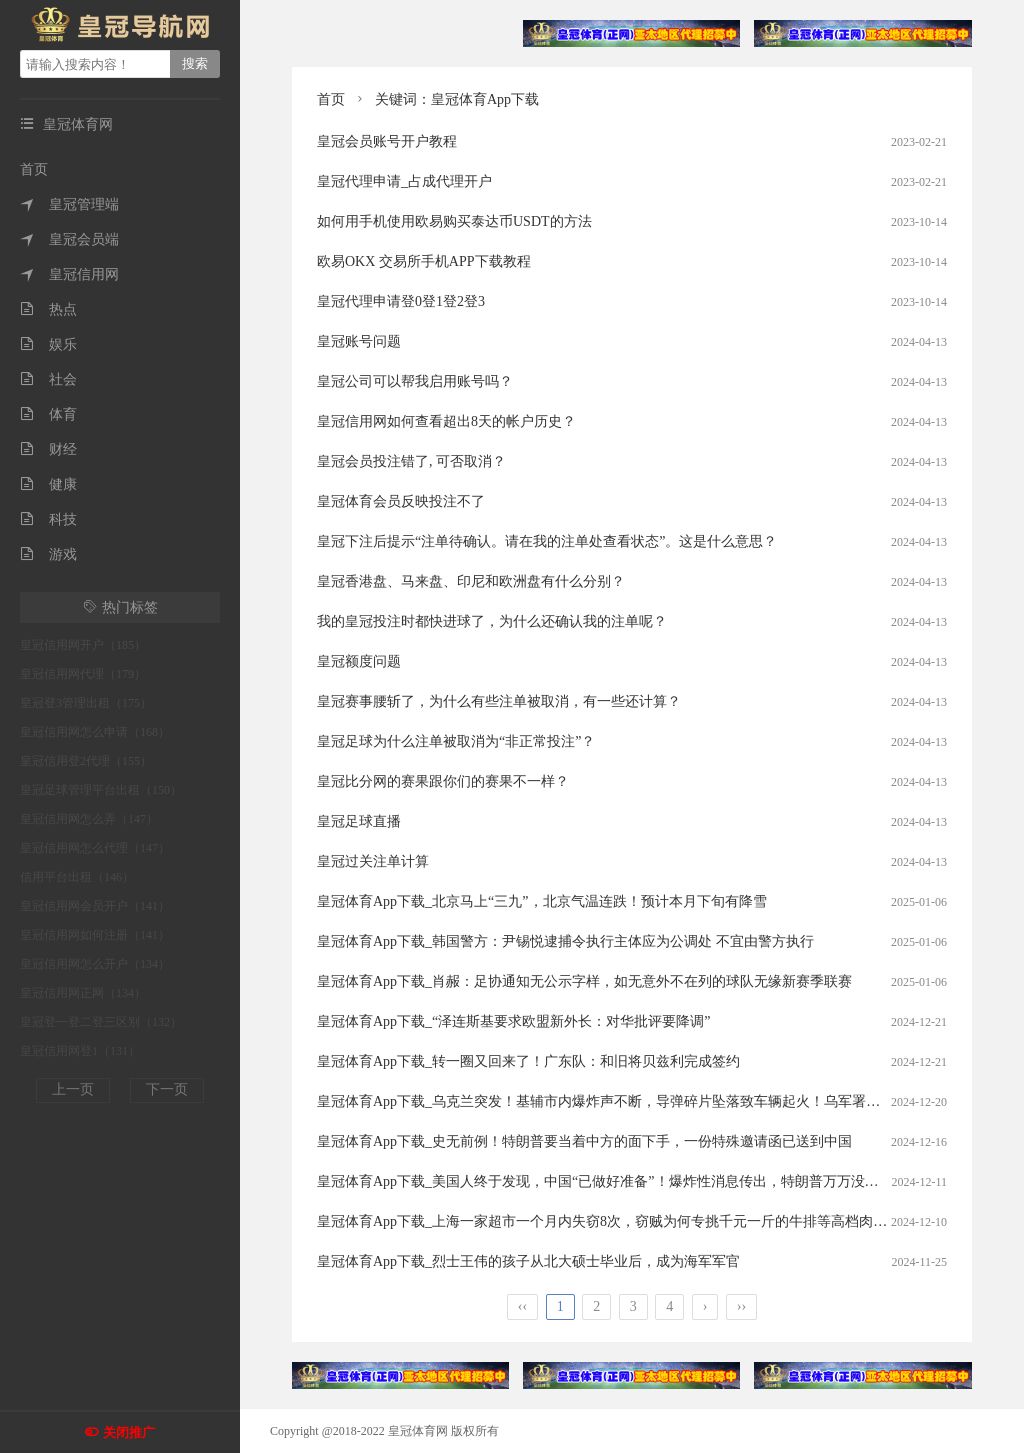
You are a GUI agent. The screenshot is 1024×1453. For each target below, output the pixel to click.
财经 (48, 449)
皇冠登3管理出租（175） (86, 703)
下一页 (167, 1089)
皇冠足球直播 (359, 821)
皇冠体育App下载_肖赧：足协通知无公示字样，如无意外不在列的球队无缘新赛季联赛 (584, 981)
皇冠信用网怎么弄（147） (89, 819)
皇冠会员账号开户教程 (387, 141)
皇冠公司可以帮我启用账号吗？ (415, 381)
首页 (34, 169)
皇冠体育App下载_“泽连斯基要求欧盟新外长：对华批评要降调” (514, 1021)
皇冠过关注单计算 (373, 861)
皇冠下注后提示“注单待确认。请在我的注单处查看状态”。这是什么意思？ (547, 541)
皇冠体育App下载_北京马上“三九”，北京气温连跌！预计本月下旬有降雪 (542, 901)
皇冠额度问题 (359, 661)
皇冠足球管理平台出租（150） (101, 790)
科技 (48, 519)
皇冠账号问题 (359, 341)
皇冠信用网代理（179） (83, 674)
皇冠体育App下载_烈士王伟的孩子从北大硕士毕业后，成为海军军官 (528, 1261)
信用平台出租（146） (77, 877)
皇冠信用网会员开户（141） (95, 906)
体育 (48, 414)
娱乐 (48, 344)
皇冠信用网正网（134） (83, 993)
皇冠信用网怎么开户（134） (95, 964)
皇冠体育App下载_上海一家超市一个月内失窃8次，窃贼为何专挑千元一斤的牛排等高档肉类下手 (616, 1221)
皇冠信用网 (69, 274)
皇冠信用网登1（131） (80, 1051)
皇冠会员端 (69, 239)
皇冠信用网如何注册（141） (95, 935)
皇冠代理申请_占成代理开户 (404, 181)
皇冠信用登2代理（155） (86, 761)
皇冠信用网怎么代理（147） (95, 848)
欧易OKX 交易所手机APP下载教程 (424, 261)
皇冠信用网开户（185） (83, 645)
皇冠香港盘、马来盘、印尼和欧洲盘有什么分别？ (471, 581)
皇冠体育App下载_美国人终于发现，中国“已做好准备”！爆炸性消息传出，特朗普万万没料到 (605, 1181)
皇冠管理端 (69, 204)
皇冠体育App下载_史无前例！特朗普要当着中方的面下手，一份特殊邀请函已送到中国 (584, 1141)
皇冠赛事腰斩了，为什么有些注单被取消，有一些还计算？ (499, 701)
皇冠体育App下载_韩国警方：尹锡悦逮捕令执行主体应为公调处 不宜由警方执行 (565, 941)
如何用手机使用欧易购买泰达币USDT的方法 (454, 221)
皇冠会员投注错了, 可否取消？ (411, 461)
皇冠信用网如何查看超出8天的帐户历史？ (446, 421)
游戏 (48, 554)
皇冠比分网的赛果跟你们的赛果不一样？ (443, 781)
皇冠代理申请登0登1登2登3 (401, 301)
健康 (48, 484)
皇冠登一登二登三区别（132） (101, 1022)
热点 (48, 309)
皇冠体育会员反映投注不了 (401, 501)
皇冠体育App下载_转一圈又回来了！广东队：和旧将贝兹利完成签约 (528, 1061)
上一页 (73, 1089)
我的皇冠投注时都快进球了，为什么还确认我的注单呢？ (492, 621)
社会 (48, 379)
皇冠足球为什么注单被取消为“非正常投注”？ (456, 741)
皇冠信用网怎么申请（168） (95, 732)
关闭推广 (129, 1432)
